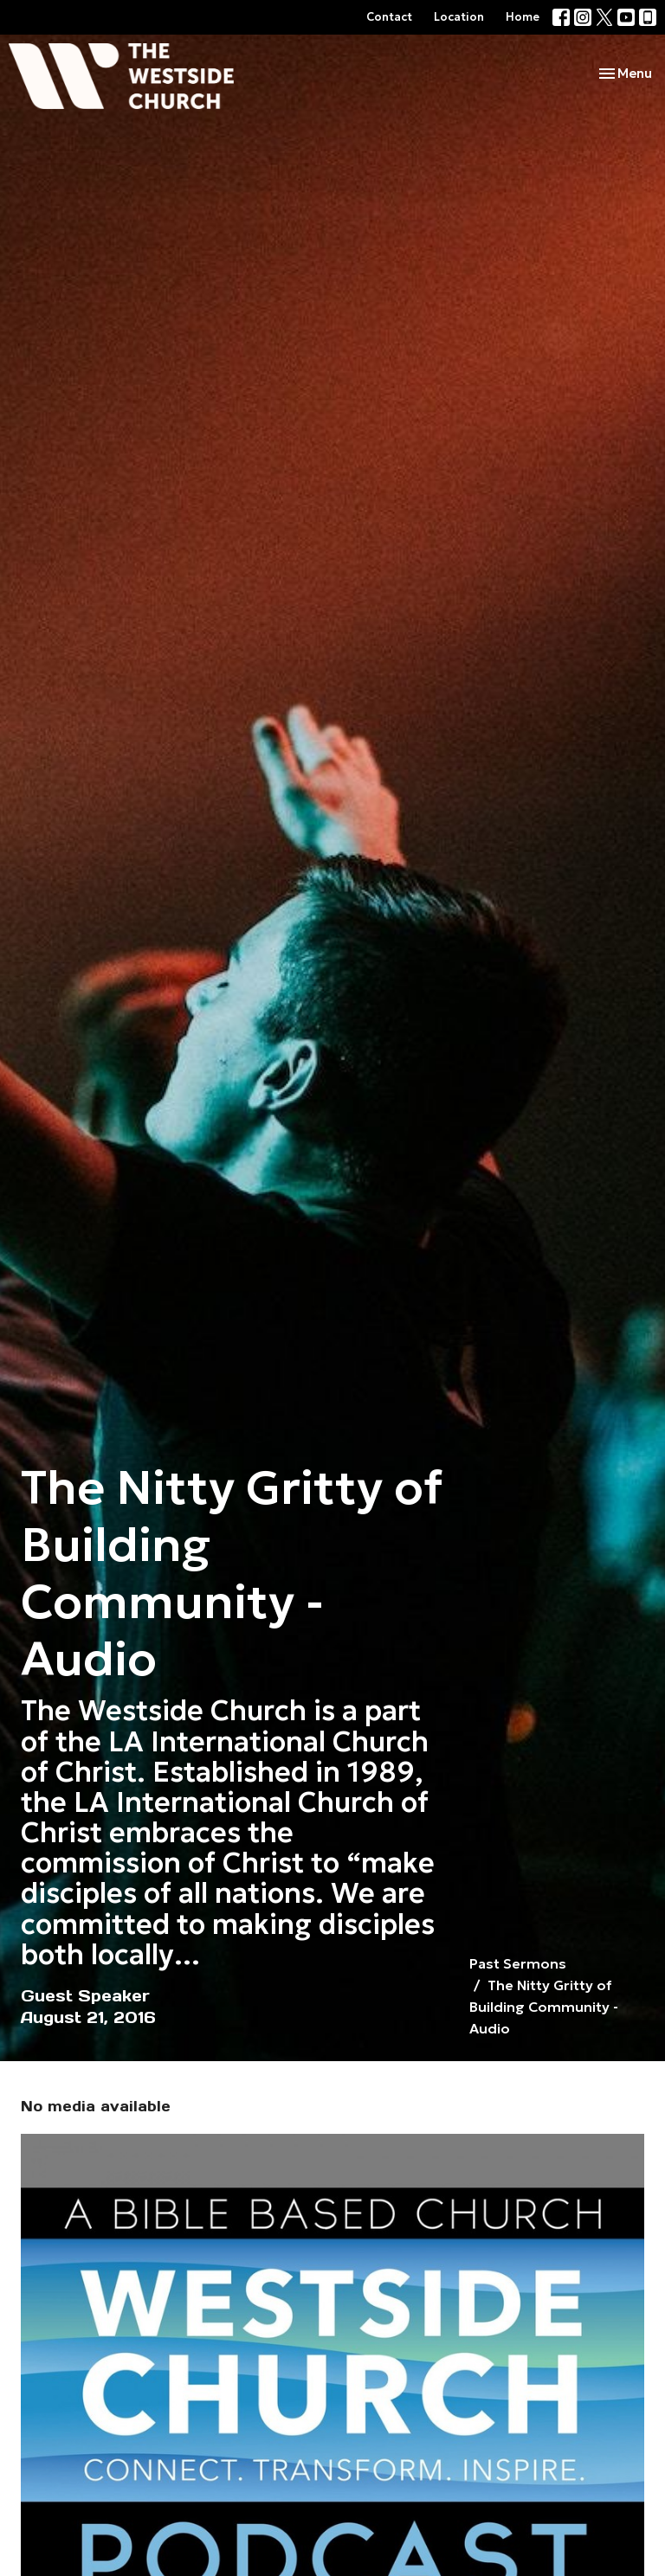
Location (459, 17)
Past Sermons (517, 1963)
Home (522, 17)
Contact (389, 17)
